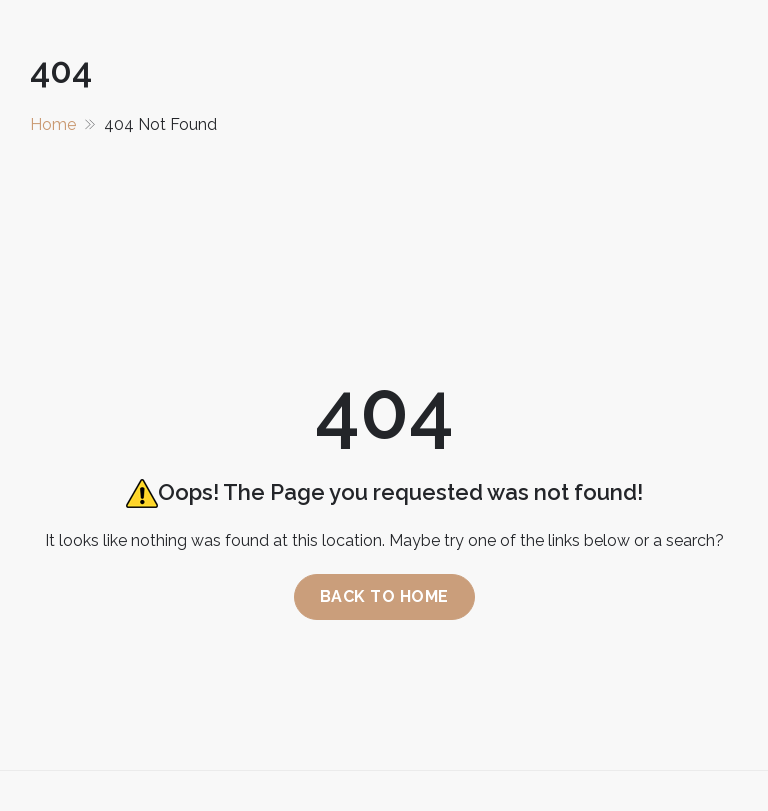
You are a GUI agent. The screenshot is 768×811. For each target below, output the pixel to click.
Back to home (384, 596)
